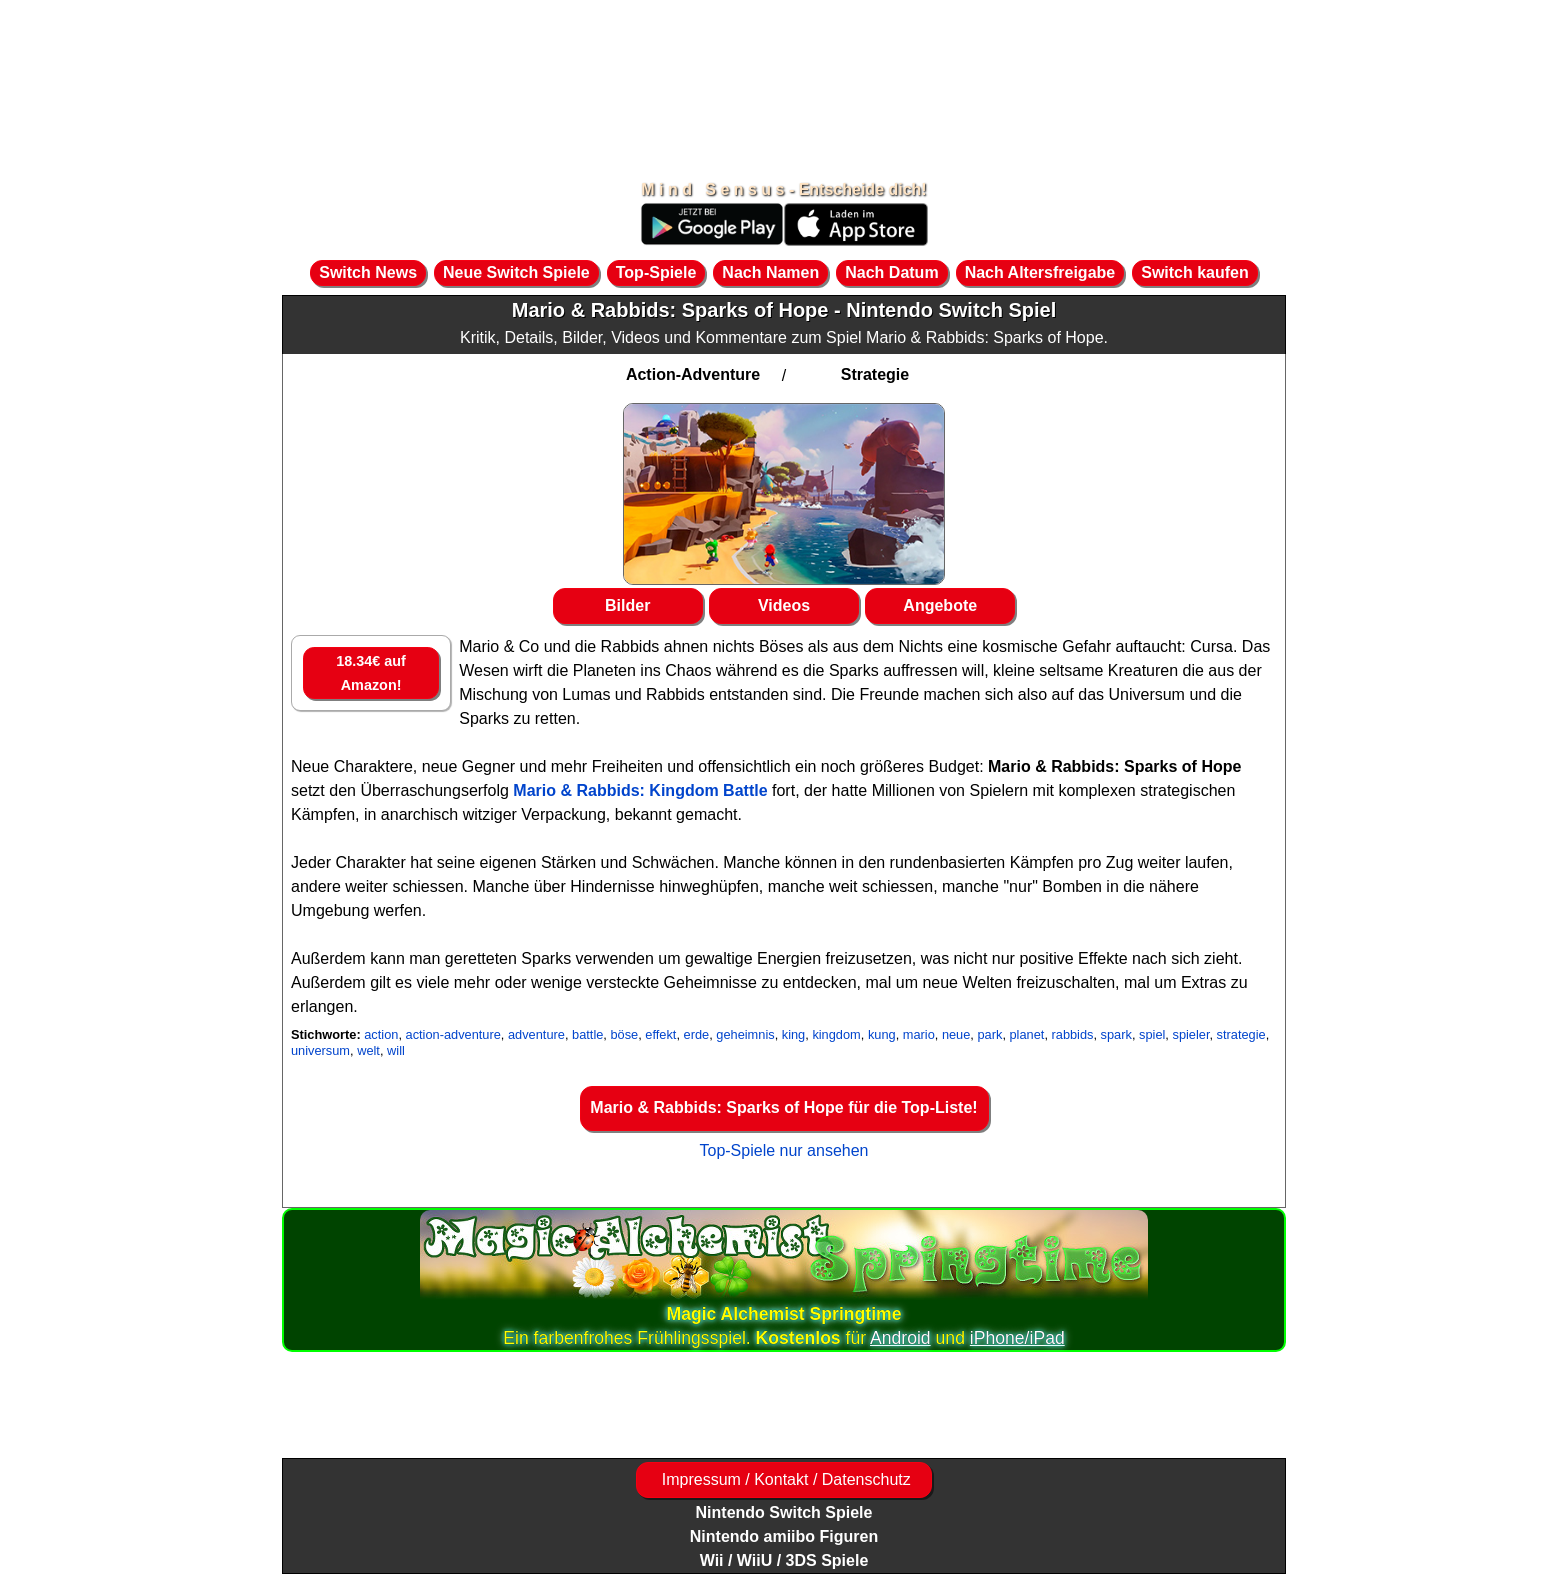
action (381, 1034)
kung (882, 1034)
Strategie (875, 374)
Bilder (627, 605)
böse (624, 1034)
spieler (1190, 1034)
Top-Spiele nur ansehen (783, 1150)
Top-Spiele (656, 272)
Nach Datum (891, 272)
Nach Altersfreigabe (1040, 272)
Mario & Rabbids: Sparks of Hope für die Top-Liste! (783, 1107)
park (989, 1034)
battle (587, 1034)
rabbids (1073, 1034)
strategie (1241, 1034)
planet (1027, 1034)
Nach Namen (770, 272)
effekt (660, 1034)
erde (697, 1034)
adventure (536, 1034)
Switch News (368, 272)
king (793, 1034)
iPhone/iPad (1017, 1338)
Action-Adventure (693, 374)
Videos (784, 605)
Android (900, 1338)
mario (919, 1034)
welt (368, 1050)
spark (1116, 1034)
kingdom (836, 1034)
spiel (1152, 1034)
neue (956, 1034)
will (396, 1050)
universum (320, 1050)
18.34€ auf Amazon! (371, 673)
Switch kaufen (1195, 272)
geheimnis (745, 1034)
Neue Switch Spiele (516, 272)
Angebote (940, 605)
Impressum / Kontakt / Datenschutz (783, 1479)
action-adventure (453, 1034)
